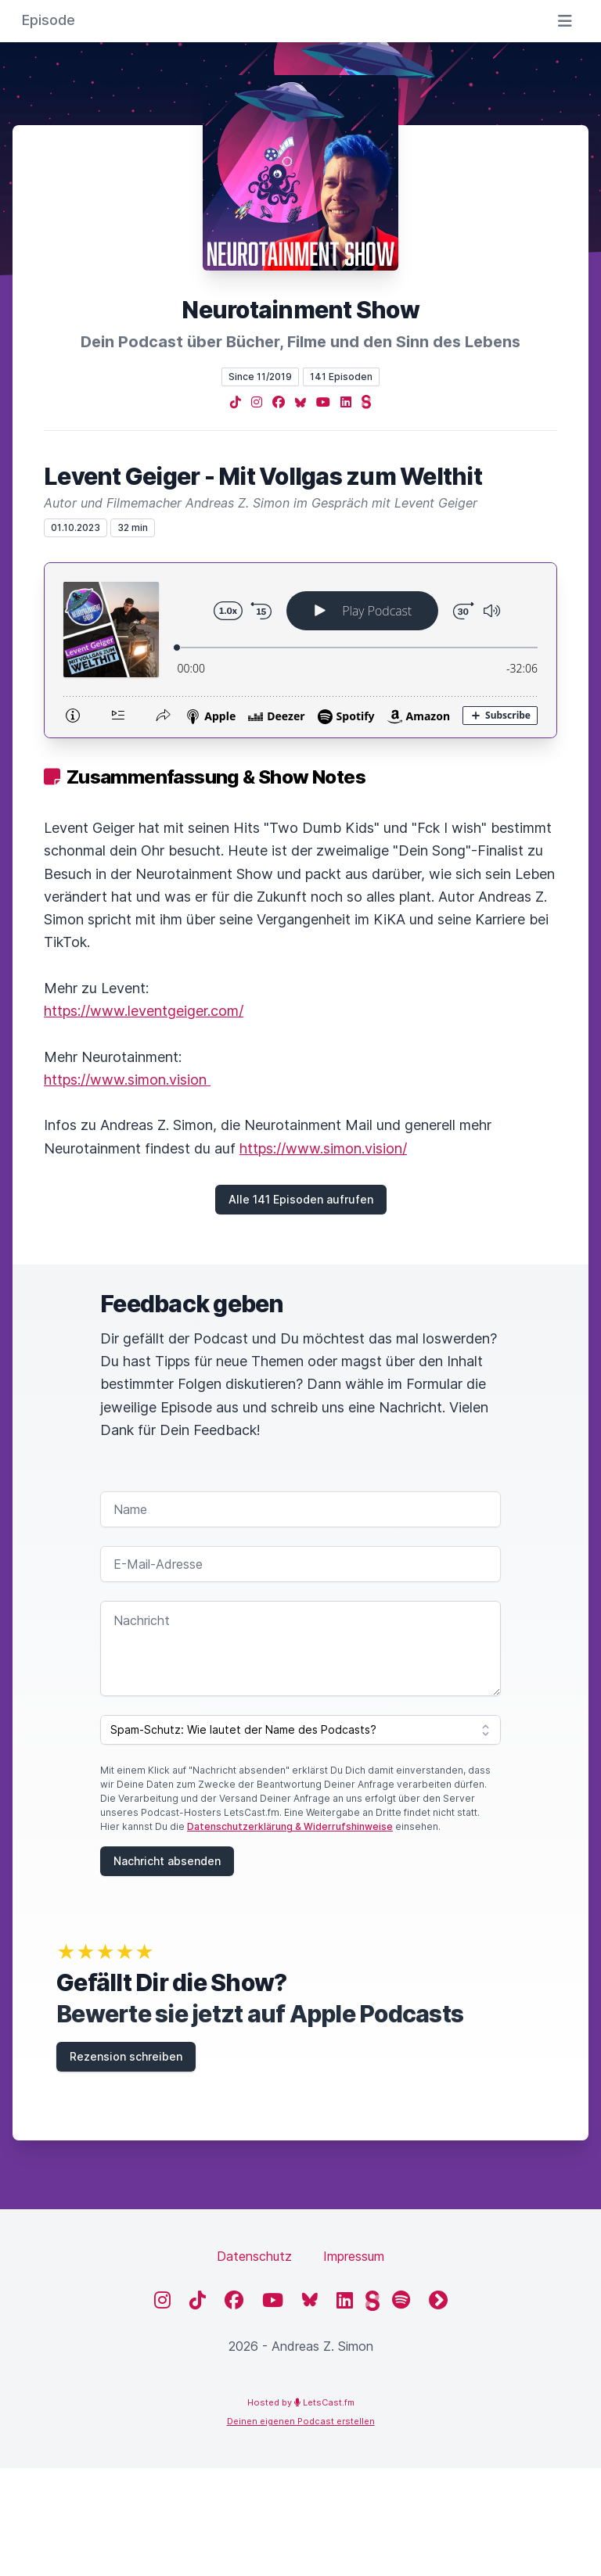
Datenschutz (254, 2256)
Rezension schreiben (126, 2056)
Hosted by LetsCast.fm (300, 2402)
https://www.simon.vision (127, 1079)
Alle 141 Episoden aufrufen (301, 1199)
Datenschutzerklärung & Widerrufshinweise (290, 1826)
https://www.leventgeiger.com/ (143, 1011)
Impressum (353, 2256)
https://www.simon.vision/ (323, 1148)
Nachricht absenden (167, 1860)
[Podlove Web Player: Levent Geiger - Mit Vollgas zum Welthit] (300, 650)
